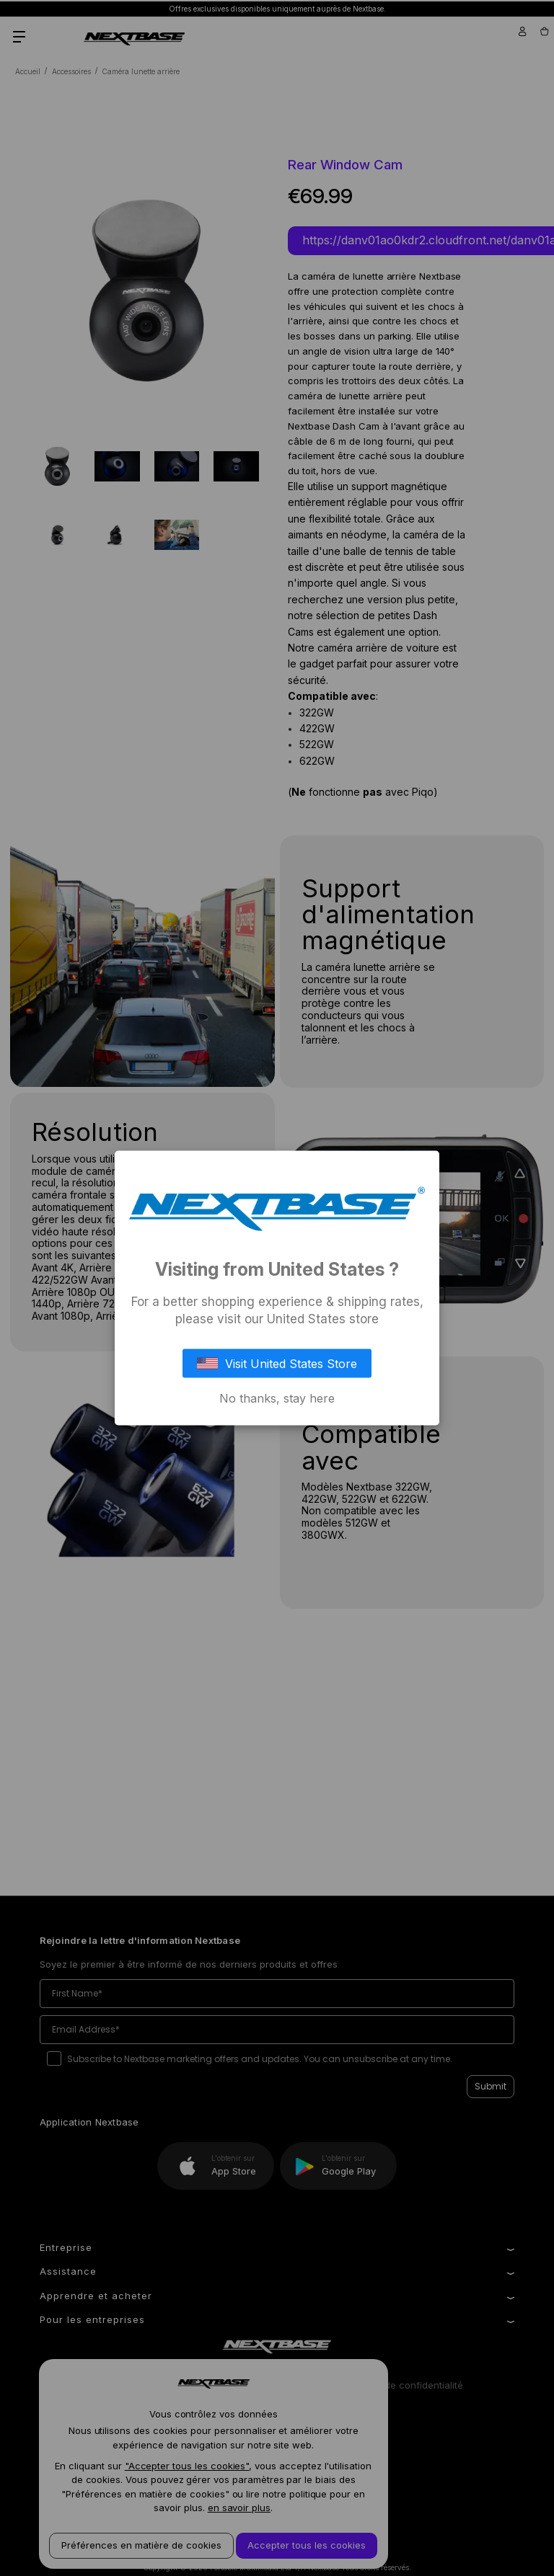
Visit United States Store (277, 1363)
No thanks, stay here (277, 1397)
